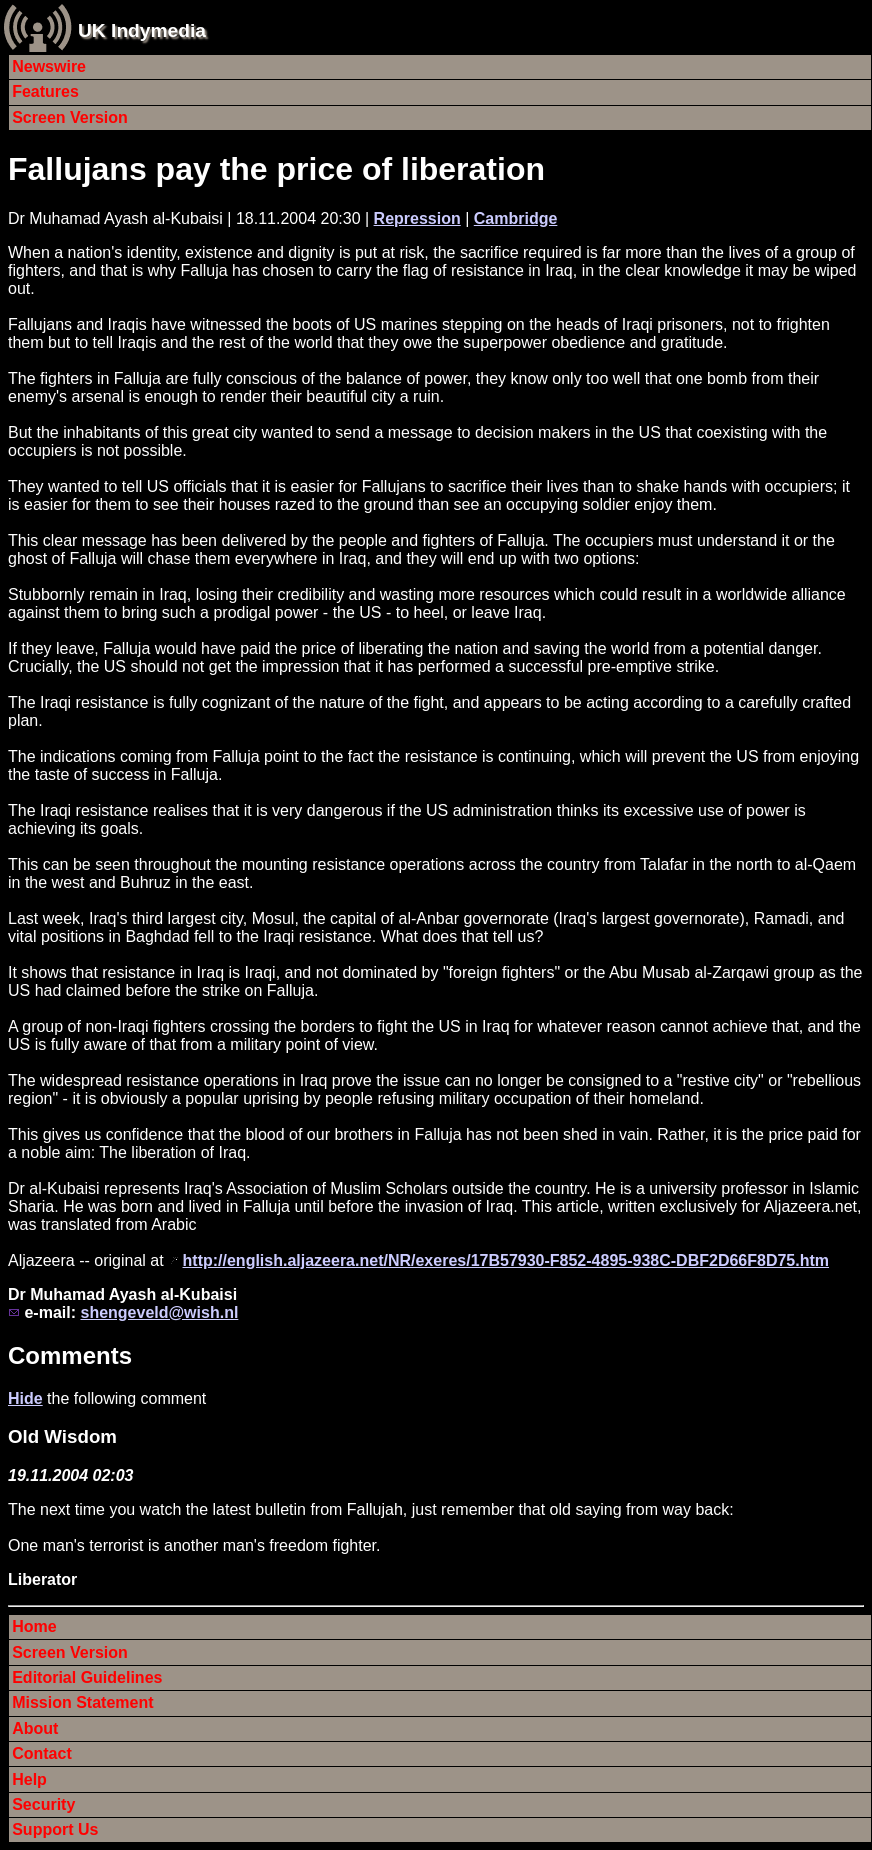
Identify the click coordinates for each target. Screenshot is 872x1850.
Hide (25, 1398)
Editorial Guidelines (87, 1677)
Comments (70, 1355)
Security (43, 1804)
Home (34, 1626)
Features (45, 91)
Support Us (55, 1829)
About (35, 1728)
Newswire (49, 66)
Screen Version (70, 117)
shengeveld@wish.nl (159, 1312)
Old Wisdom (62, 1436)
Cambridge (516, 218)
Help (29, 1779)
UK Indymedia (142, 30)
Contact (42, 1753)
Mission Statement (82, 1702)
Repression (417, 218)
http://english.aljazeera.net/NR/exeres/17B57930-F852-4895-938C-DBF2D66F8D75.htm (506, 1260)
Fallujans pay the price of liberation (276, 169)
